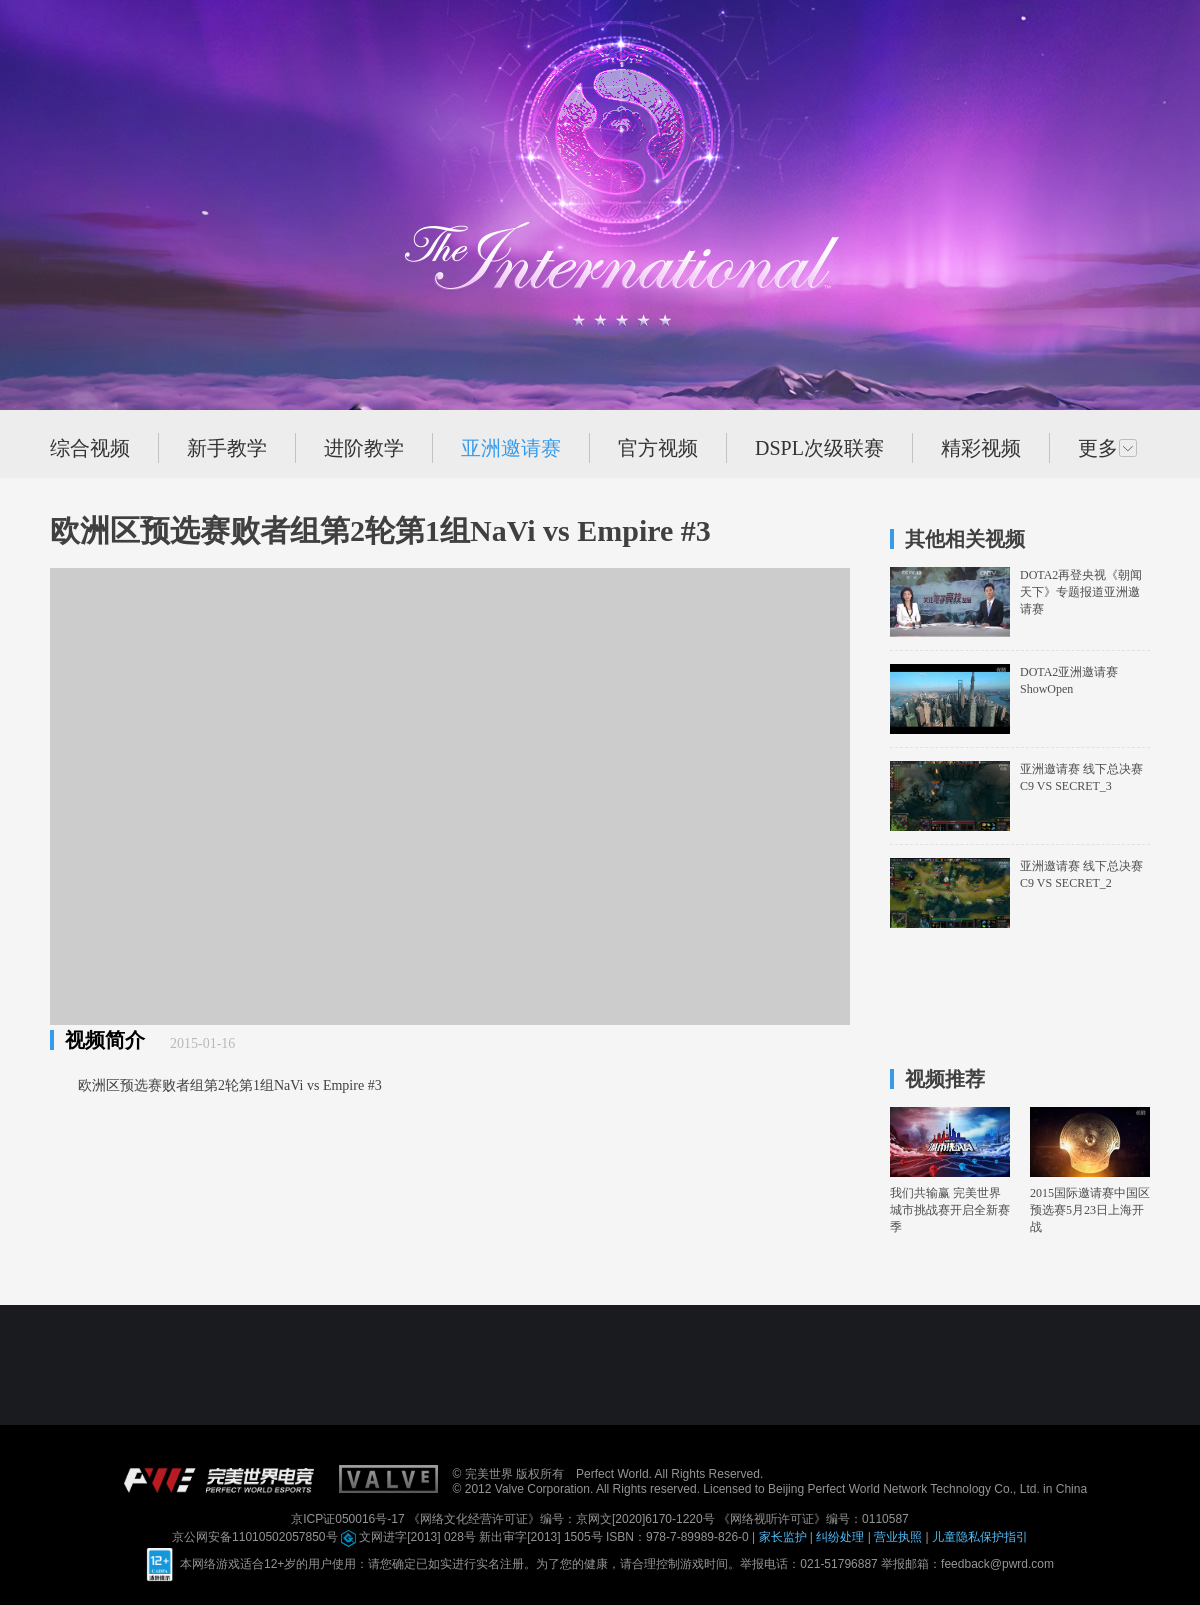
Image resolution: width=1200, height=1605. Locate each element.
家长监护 (784, 1537)
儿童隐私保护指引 (980, 1537)
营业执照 (899, 1537)
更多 (1108, 448)
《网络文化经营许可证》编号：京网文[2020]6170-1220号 (563, 1519)
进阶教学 (364, 448)
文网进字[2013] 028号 (410, 1537)
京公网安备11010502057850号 (256, 1537)
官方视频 (658, 448)
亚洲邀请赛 (511, 448)
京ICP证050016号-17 (349, 1519)
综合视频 (90, 448)
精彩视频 (981, 448)
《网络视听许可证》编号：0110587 (813, 1519)
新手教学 (227, 448)
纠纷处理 (841, 1537)
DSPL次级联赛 (819, 448)
